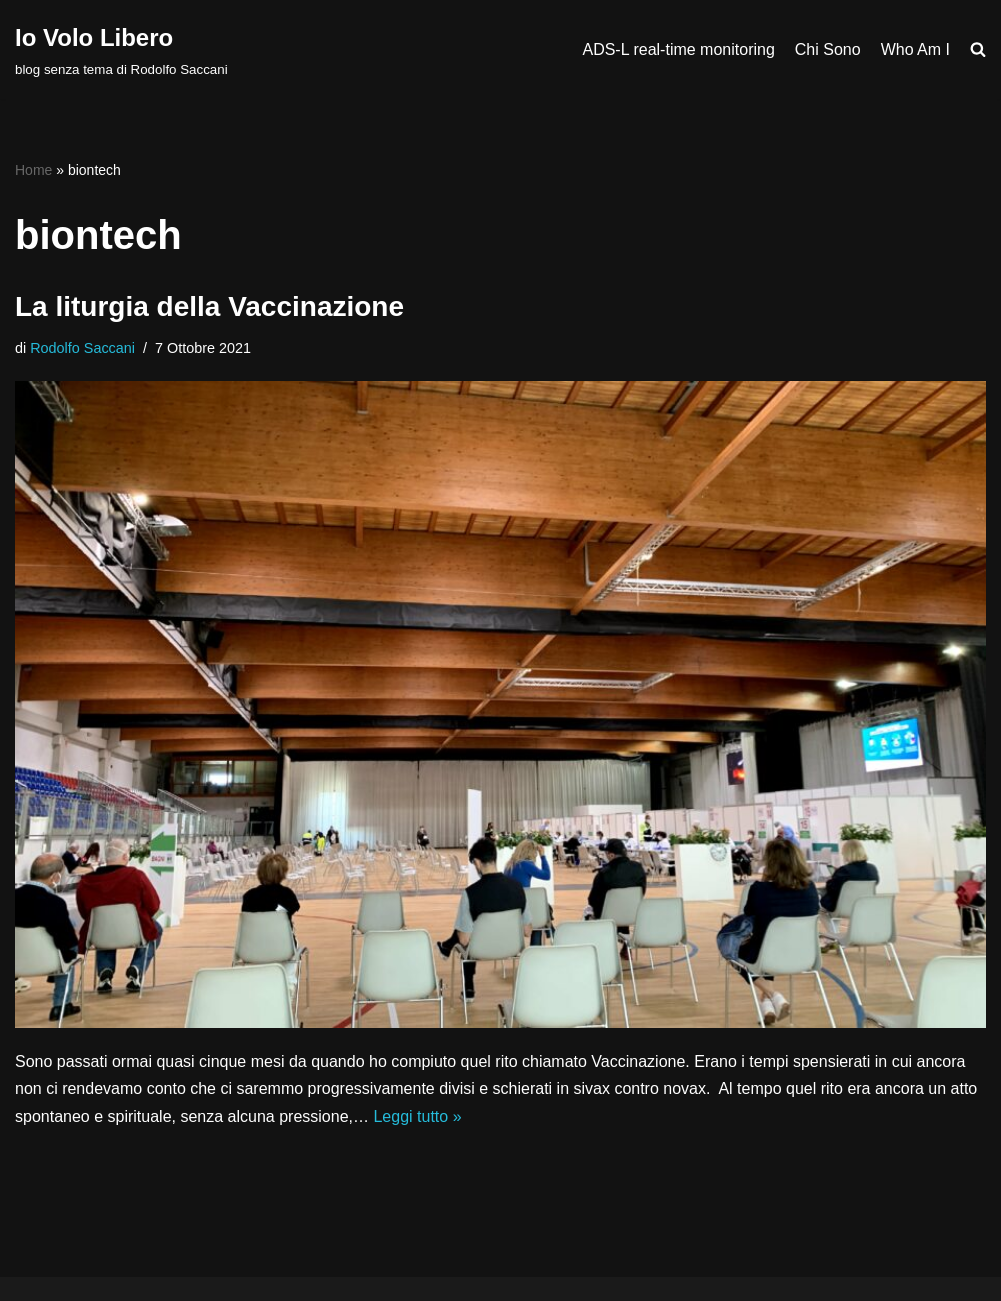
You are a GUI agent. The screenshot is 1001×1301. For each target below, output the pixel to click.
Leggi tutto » (417, 1116)
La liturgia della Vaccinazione (209, 306)
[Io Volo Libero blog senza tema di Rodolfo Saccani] (121, 49)
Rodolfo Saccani (82, 348)
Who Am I (915, 49)
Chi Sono (828, 49)
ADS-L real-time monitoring (678, 49)
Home (33, 170)
